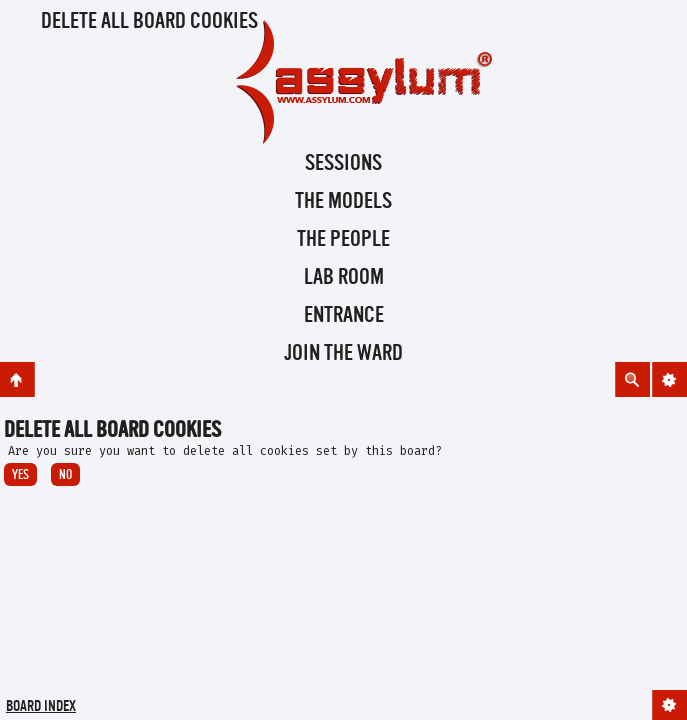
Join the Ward (343, 354)
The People (343, 240)
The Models (343, 202)
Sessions (343, 164)
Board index (41, 707)
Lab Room (344, 278)
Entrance (344, 316)
